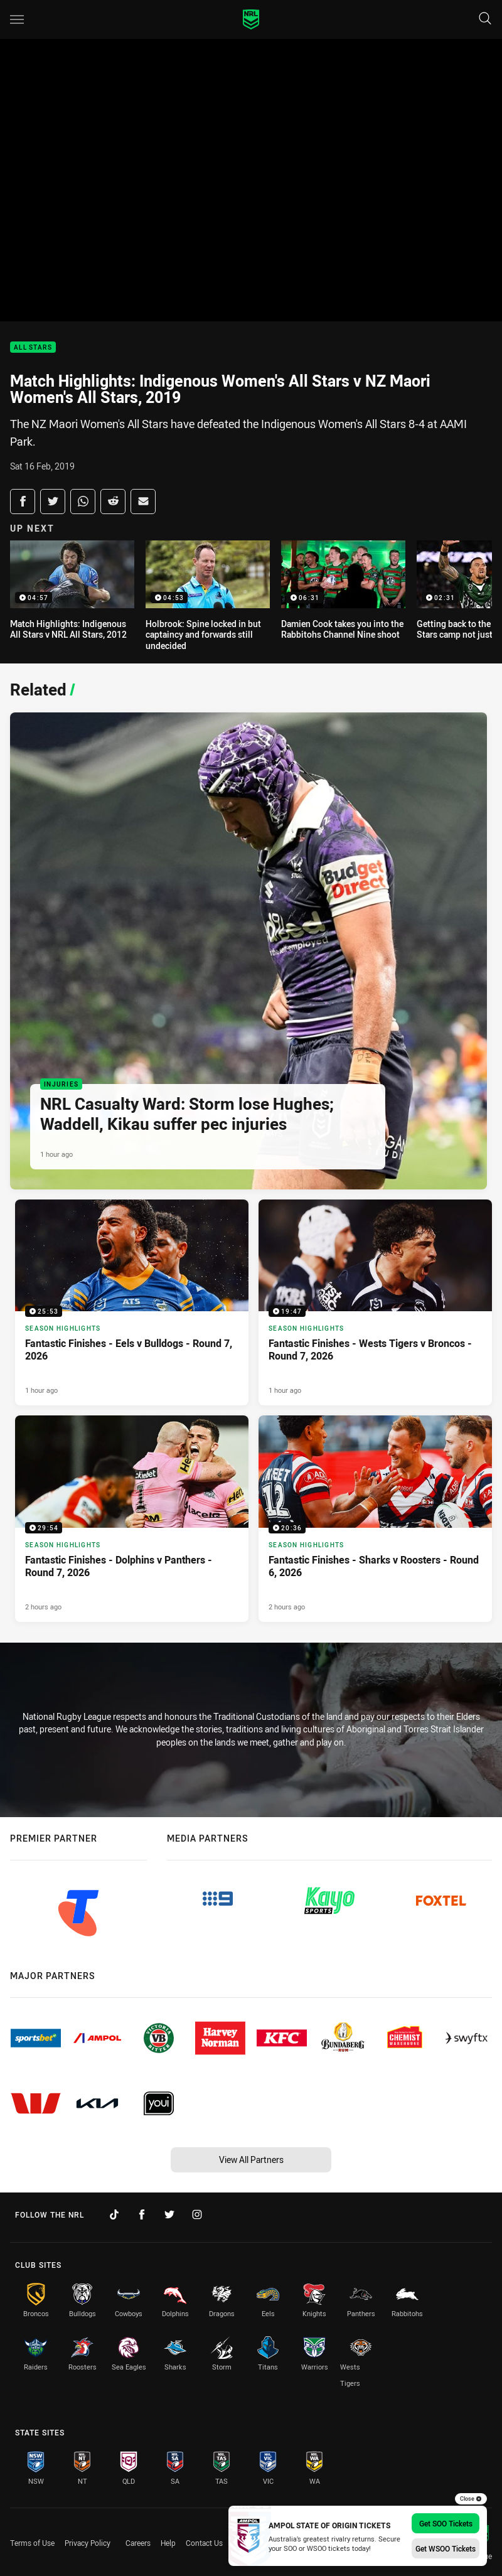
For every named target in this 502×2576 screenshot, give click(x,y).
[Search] (485, 19)
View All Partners (251, 2159)
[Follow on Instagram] (197, 2214)
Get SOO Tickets (446, 2523)
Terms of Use (32, 2543)
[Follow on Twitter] (169, 2214)
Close (471, 2499)
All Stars (33, 347)
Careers (138, 2543)
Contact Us (204, 2543)
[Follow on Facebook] (142, 2214)
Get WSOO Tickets (445, 2548)
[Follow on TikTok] (114, 2214)
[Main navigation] (17, 19)
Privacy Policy (87, 2543)
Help (168, 2543)
